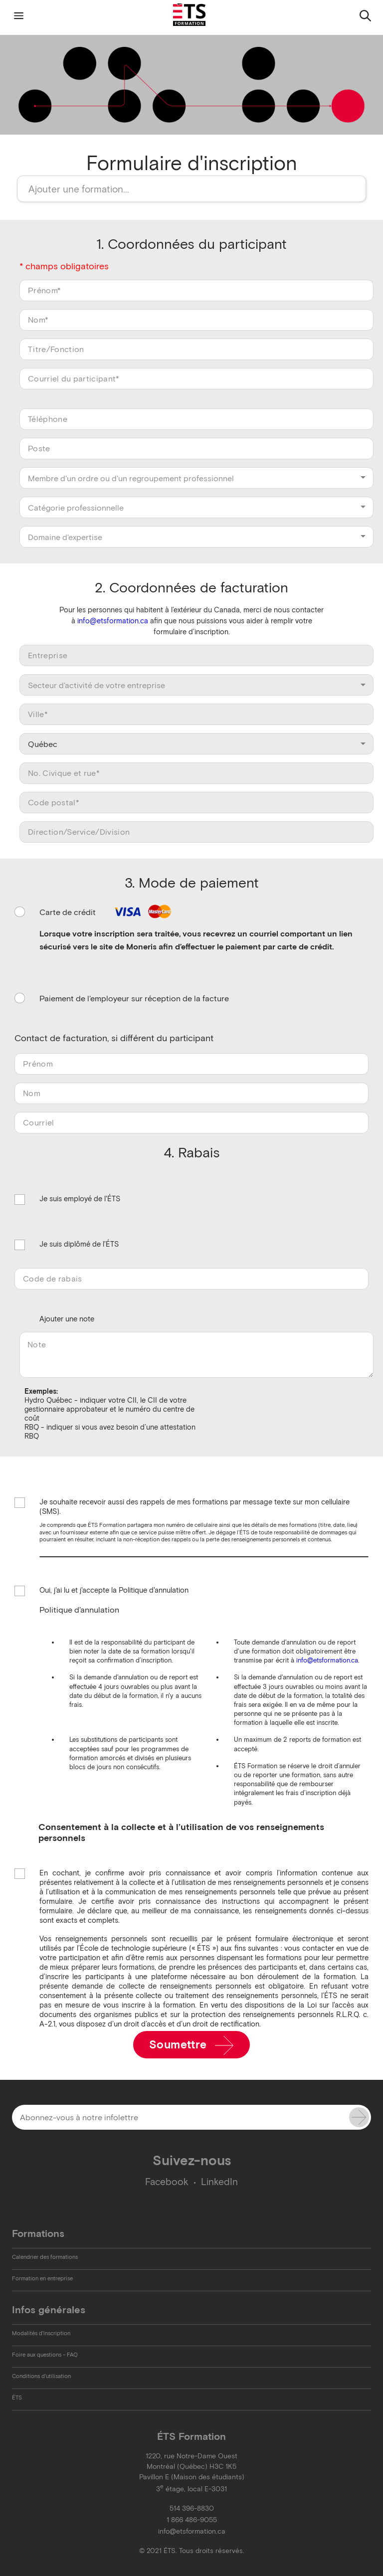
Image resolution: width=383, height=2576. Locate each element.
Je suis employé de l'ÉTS (79, 1199)
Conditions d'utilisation (41, 2376)
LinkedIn (219, 2182)
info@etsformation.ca (112, 620)
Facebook (167, 2182)
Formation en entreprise (42, 2278)
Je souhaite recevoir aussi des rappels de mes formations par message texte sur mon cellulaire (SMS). (194, 1506)
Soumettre (191, 2045)
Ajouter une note (66, 1318)
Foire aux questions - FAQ (45, 2354)
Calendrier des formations (45, 2256)
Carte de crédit (106, 912)
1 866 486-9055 (192, 2520)
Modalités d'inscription (41, 2333)
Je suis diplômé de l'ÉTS (79, 1245)
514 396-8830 (192, 2508)
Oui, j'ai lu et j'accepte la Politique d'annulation (114, 1591)
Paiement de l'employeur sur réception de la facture (134, 998)
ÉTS (17, 2397)
